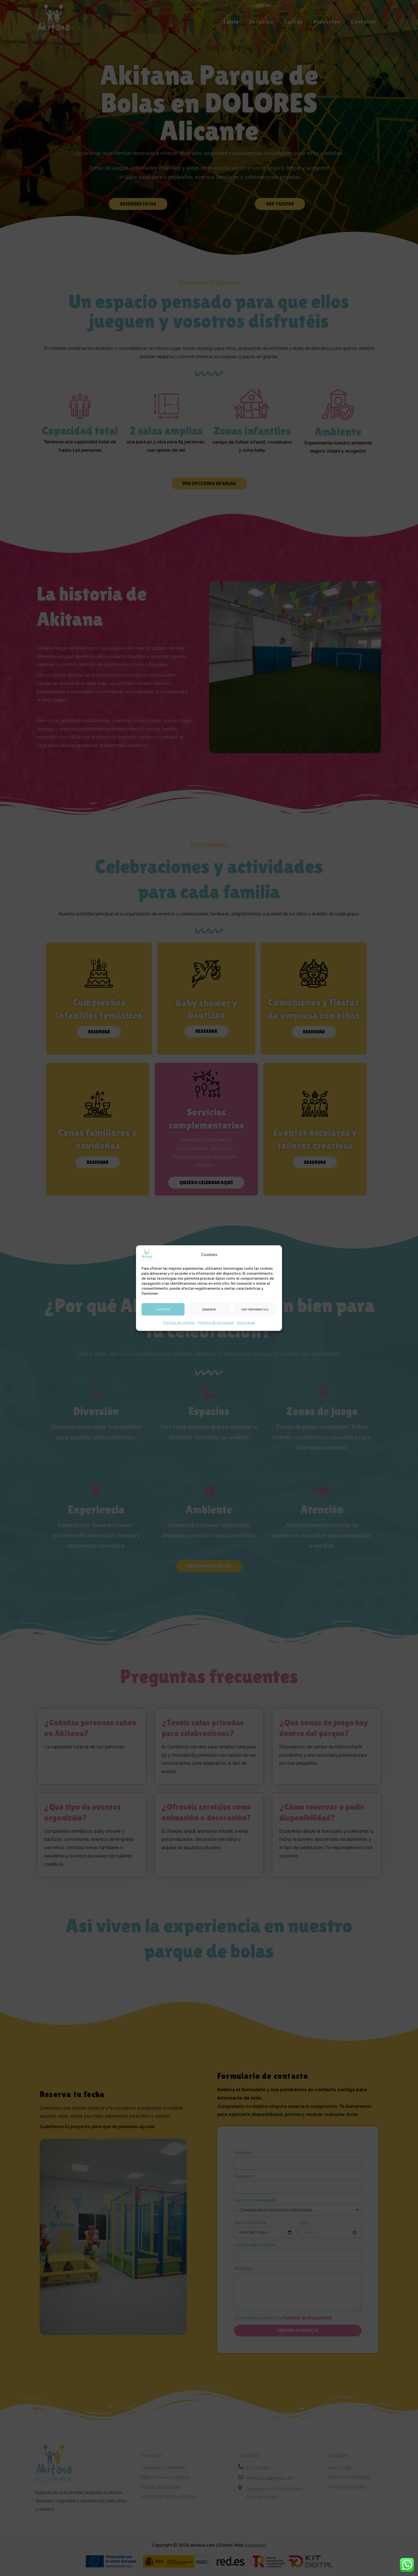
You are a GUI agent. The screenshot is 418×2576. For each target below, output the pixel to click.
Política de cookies (179, 1323)
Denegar (209, 1309)
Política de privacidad (216, 1323)
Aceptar (163, 1309)
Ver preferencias (255, 1309)
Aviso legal (246, 1323)
